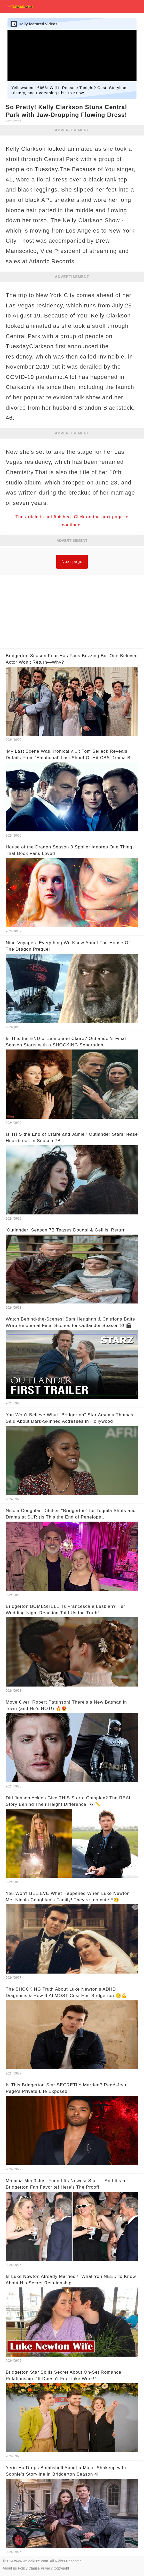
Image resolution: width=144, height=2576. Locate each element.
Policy (22, 2568)
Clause (34, 2568)
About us (10, 2568)
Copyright (61, 2568)
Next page (72, 561)
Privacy (47, 2568)
